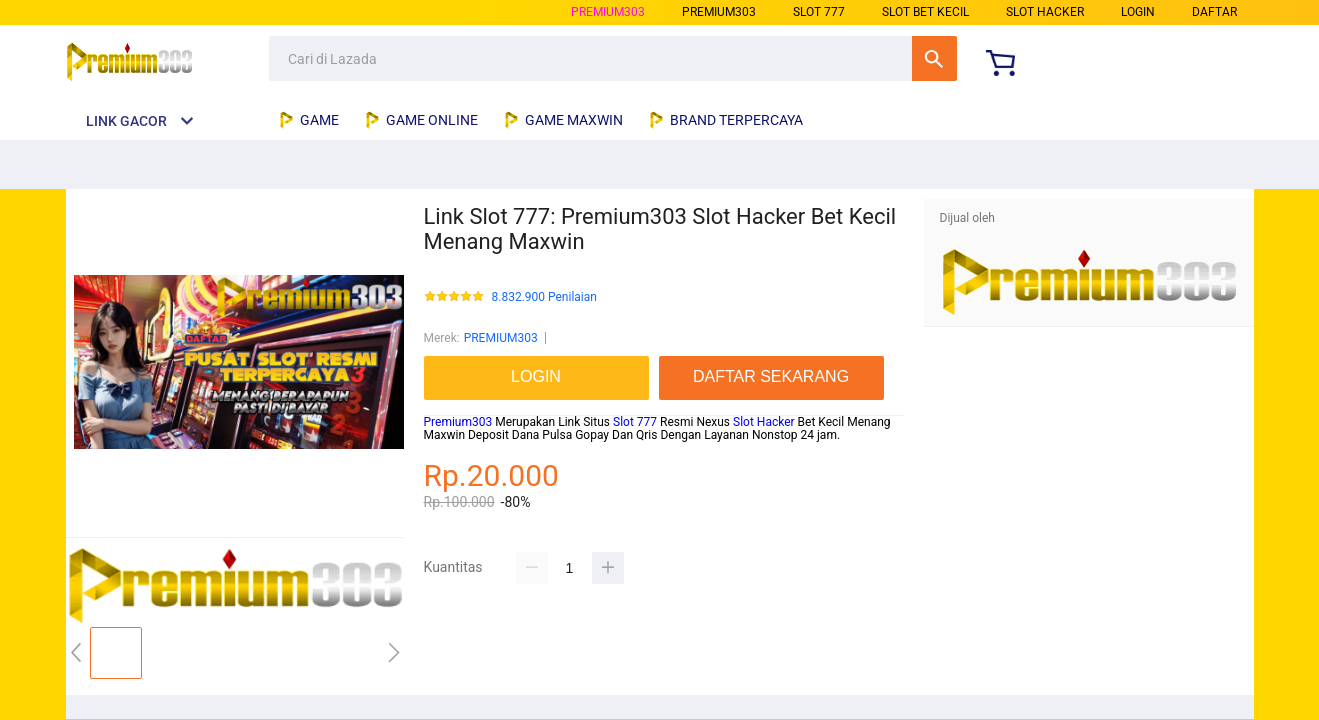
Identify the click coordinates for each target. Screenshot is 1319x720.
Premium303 (458, 422)
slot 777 (819, 12)
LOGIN (1138, 12)
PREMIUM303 (608, 12)
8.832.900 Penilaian (544, 297)
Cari (934, 58)
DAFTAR (1214, 12)
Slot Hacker (764, 422)
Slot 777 (635, 422)
